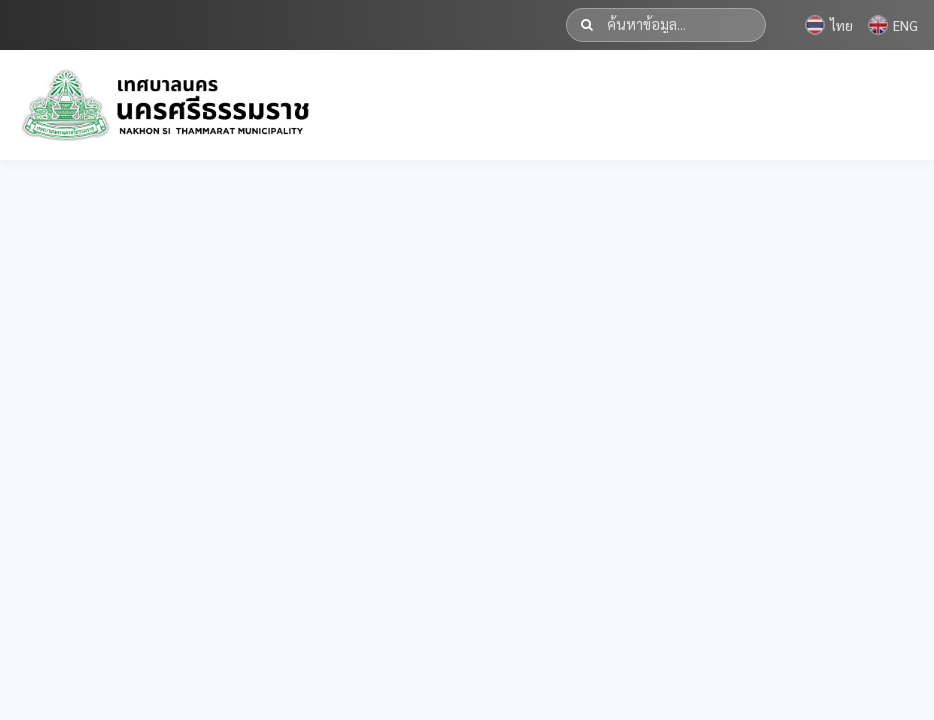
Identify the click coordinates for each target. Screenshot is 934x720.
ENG (893, 25)
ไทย (829, 25)
